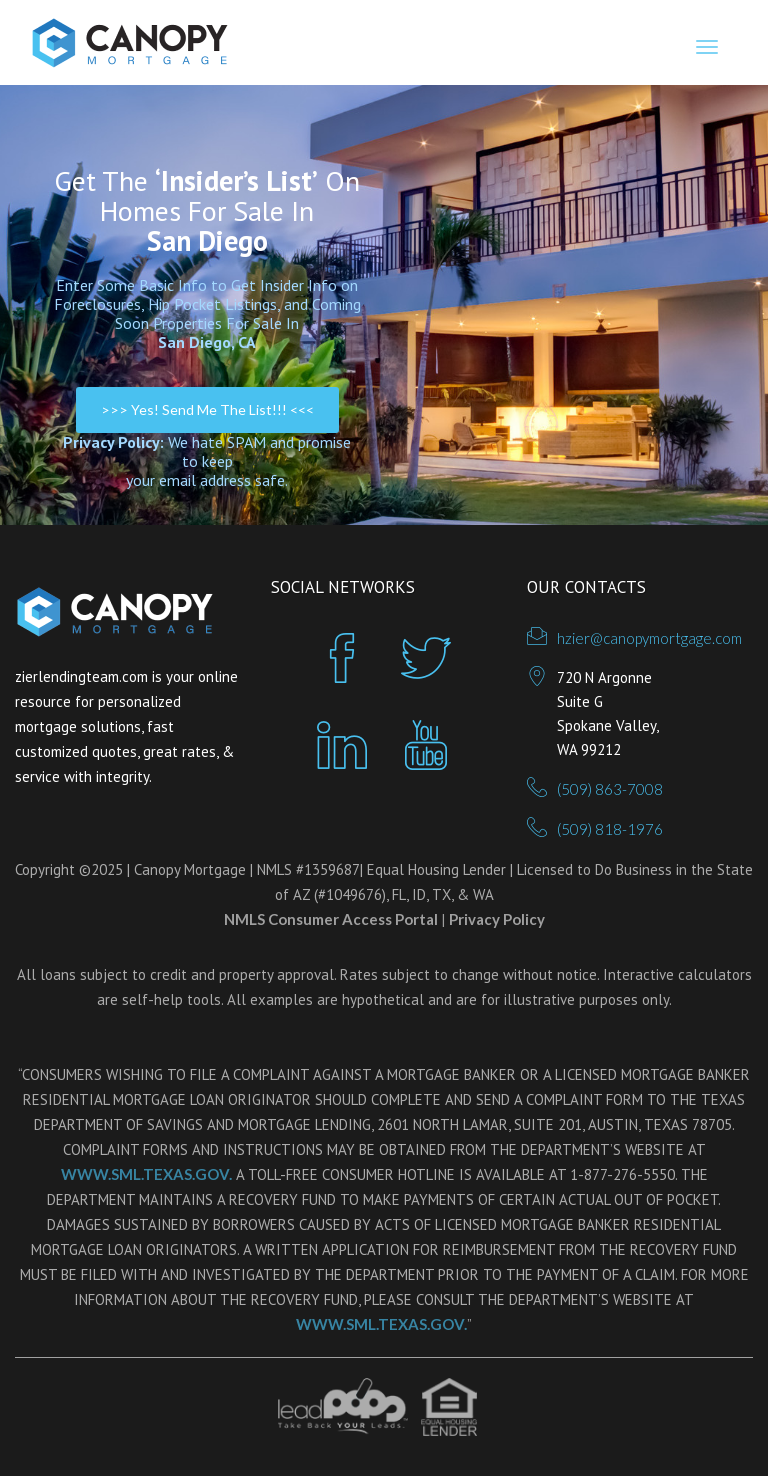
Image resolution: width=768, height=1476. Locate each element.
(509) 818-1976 (610, 829)
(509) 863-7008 (610, 789)
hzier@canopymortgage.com (649, 638)
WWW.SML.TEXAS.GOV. (146, 1174)
